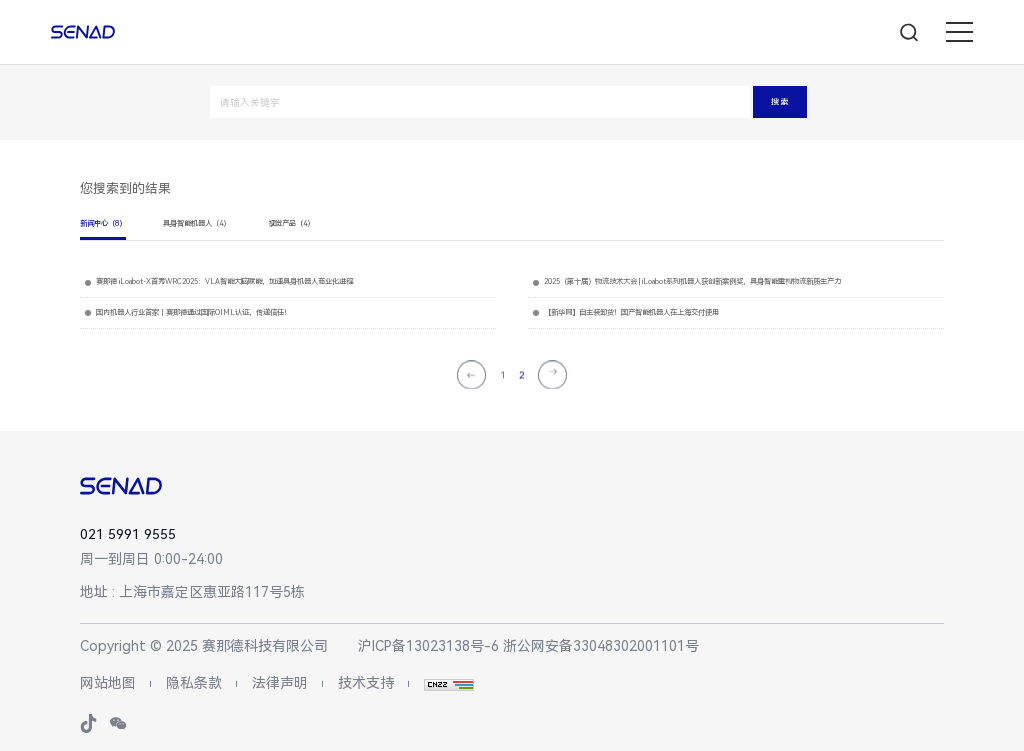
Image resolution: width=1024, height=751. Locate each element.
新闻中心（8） (103, 223)
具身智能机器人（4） (196, 223)
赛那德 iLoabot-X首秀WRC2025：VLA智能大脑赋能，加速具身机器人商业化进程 (224, 281)
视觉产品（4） (291, 223)
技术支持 (366, 683)
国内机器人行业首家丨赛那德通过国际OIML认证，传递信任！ (193, 312)
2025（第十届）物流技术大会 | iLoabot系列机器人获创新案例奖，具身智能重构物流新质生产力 (692, 281)
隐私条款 (194, 683)
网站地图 (108, 683)
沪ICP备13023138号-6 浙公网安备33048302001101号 (528, 646)
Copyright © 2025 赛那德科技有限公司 (204, 646)
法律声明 (280, 683)
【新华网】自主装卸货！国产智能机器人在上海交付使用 (631, 312)
